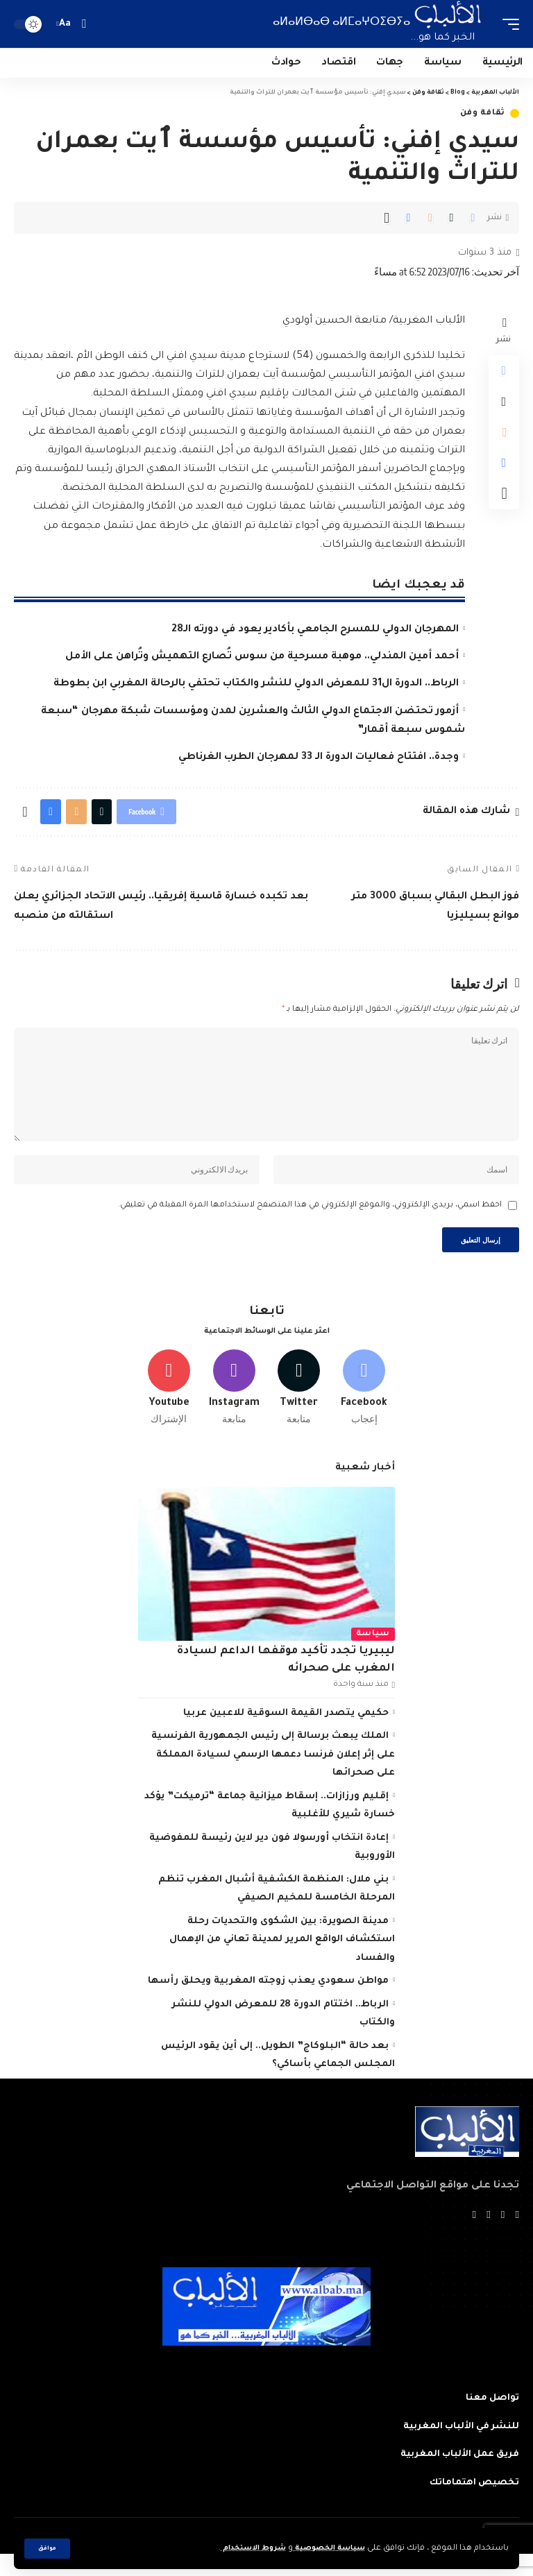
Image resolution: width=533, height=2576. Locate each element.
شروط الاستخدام (241, 2548)
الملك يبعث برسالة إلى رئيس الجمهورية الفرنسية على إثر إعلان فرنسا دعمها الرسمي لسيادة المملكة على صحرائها (273, 1775)
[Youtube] (169, 1406)
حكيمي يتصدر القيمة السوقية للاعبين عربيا (286, 1734)
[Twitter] (299, 1406)
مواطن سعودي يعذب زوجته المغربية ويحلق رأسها (268, 2002)
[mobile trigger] (507, 24)
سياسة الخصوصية (325, 2548)
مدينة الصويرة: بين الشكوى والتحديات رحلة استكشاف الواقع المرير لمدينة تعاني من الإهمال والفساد (282, 1960)
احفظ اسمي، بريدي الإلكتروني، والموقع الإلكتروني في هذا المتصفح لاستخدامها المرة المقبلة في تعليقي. (310, 1219)
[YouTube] (488, 2237)
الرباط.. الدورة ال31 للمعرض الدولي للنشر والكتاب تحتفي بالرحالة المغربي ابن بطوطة (256, 684)
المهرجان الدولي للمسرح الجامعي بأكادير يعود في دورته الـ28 (315, 630)
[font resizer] (65, 24)
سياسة (373, 1655)
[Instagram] (234, 1406)
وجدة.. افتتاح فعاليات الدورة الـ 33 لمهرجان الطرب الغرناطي (318, 757)
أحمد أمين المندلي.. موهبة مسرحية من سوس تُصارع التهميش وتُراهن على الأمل (262, 657)
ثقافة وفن (482, 113)
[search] (84, 24)
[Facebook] (364, 1406)
